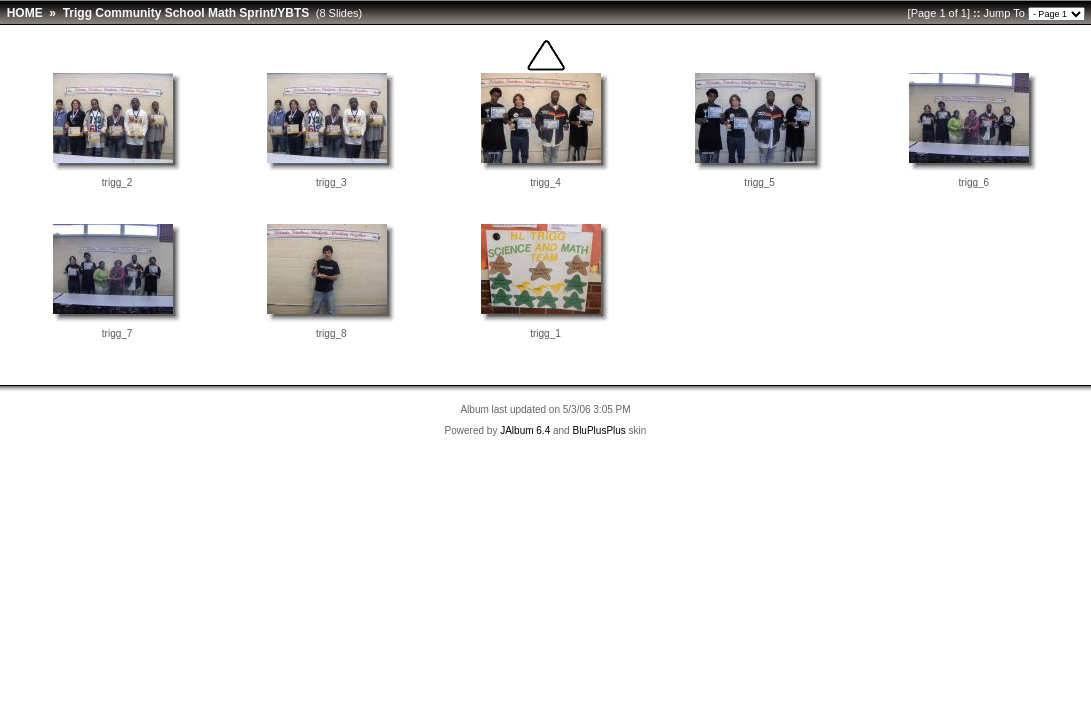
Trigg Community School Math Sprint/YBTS (186, 13)
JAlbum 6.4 (525, 430)
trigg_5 (759, 182)
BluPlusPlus (598, 430)
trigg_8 (331, 333)
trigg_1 (545, 333)
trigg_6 (974, 182)
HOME (25, 13)
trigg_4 (545, 182)
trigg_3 (331, 182)
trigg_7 (117, 333)
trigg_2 (117, 182)
